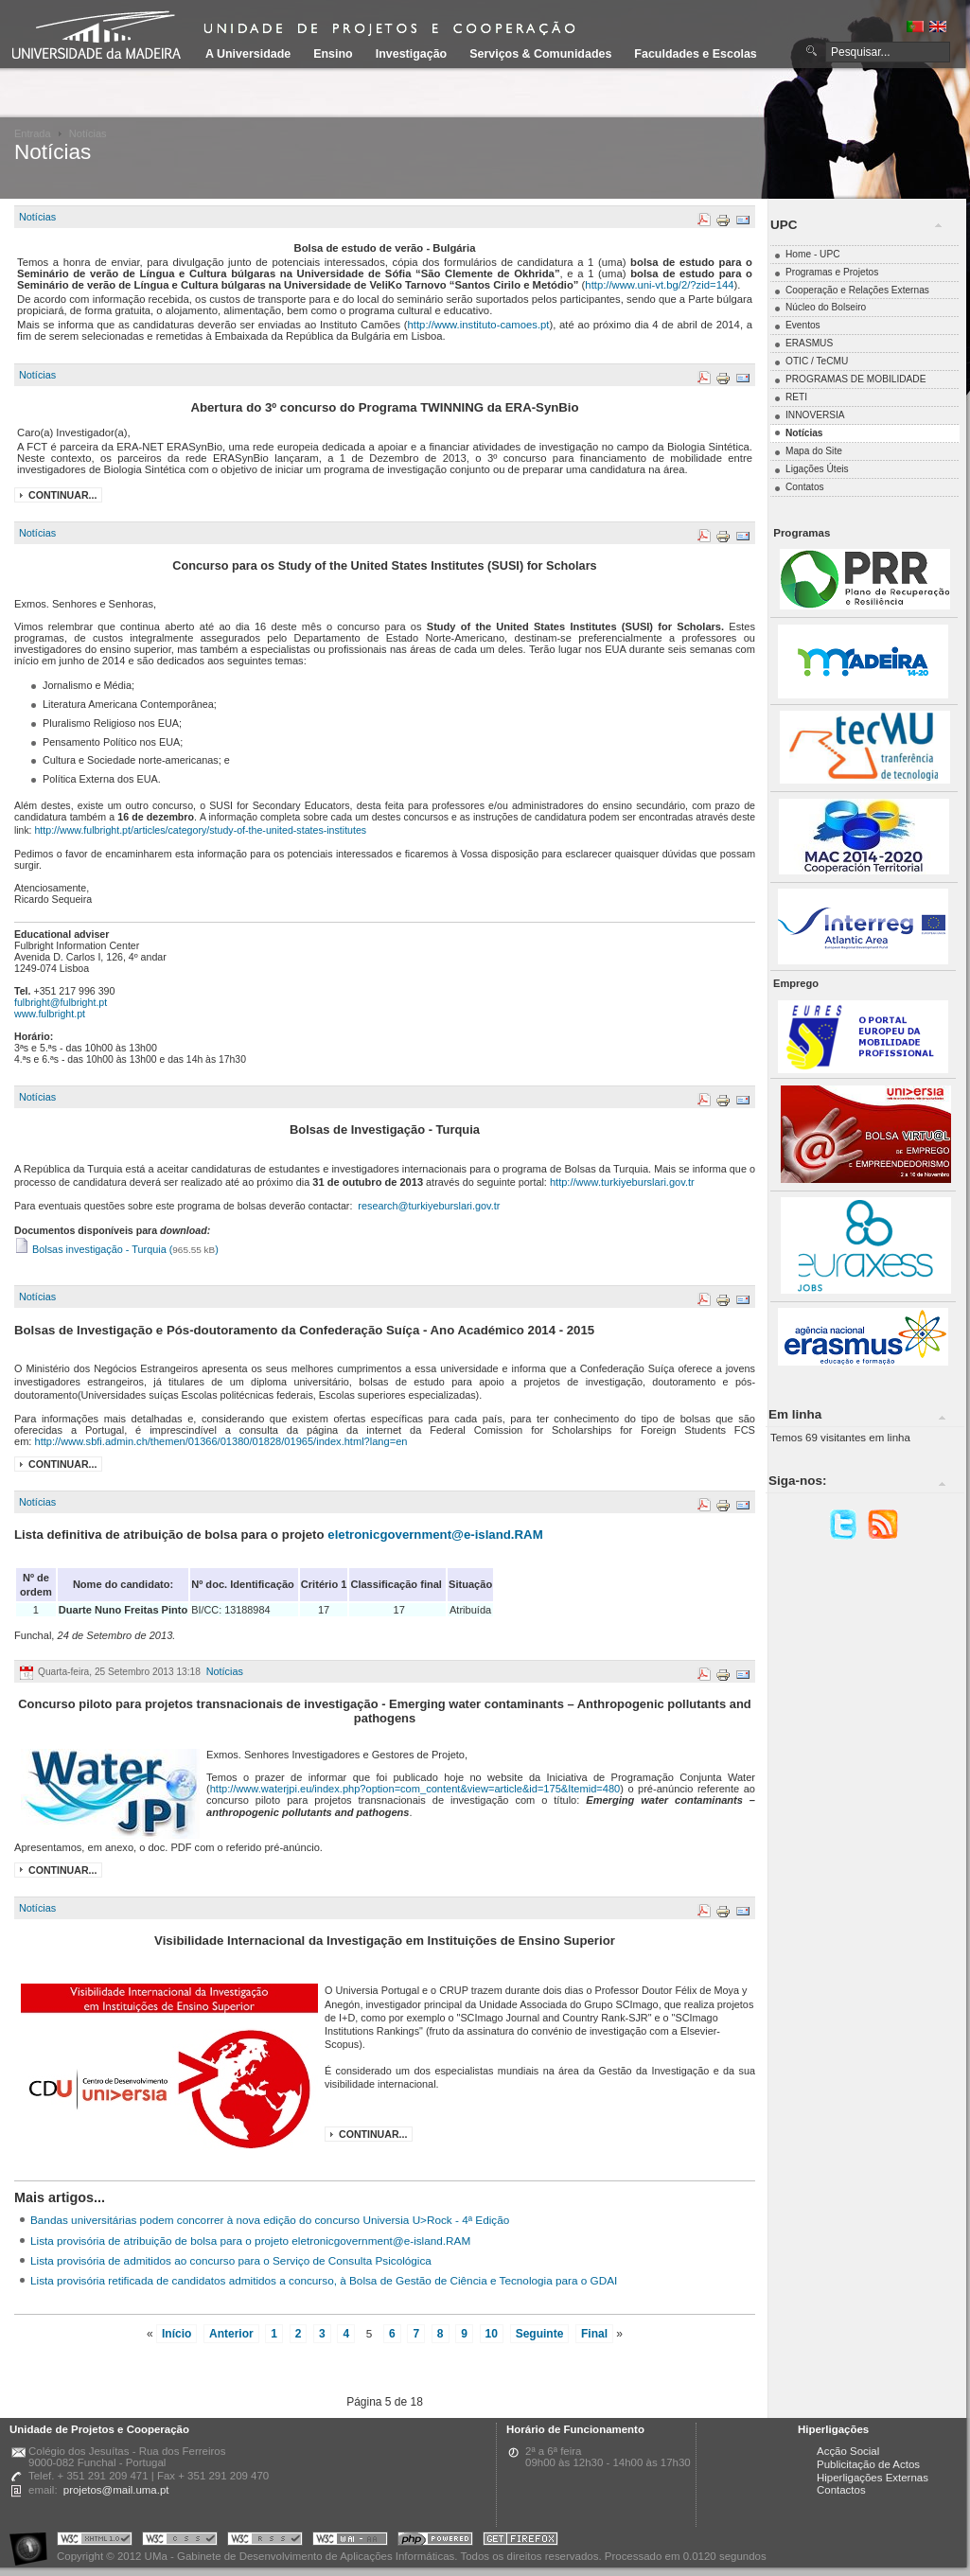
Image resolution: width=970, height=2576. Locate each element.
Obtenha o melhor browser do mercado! (520, 2541)
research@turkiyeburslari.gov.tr (429, 1205)
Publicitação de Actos (868, 2464)
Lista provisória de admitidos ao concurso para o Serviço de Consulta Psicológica (231, 2260)
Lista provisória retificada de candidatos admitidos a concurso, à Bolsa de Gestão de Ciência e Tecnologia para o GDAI (323, 2280)
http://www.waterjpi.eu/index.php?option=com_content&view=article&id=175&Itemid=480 (415, 1788)
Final (594, 2333)
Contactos (841, 2490)
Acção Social (848, 2451)
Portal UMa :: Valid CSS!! (180, 2541)
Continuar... (62, 495)
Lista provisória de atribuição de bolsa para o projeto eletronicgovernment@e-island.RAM (250, 2240)
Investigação (411, 54)
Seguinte (540, 2333)
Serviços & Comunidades (540, 54)
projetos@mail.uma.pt (116, 2490)
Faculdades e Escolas (695, 54)
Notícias (37, 216)
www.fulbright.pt (49, 1013)
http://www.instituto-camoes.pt (479, 324)
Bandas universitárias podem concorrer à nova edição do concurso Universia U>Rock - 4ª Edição (269, 2220)
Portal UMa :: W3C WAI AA (350, 2541)
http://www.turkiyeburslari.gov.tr (622, 1182)
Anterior (231, 2333)
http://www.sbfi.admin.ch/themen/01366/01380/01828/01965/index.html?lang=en (221, 1441)
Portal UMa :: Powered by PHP (435, 2541)
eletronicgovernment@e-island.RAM (434, 1534)
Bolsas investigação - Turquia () (116, 1249)
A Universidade (248, 54)
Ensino (333, 54)
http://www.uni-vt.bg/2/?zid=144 (659, 285)
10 (491, 2333)
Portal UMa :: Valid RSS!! (265, 2541)
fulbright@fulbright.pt (60, 1002)
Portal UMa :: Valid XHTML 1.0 (94, 2541)
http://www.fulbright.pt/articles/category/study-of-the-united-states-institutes (200, 830)
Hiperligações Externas (872, 2477)
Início (176, 2333)
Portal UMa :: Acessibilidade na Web (33, 2541)
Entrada (32, 133)
